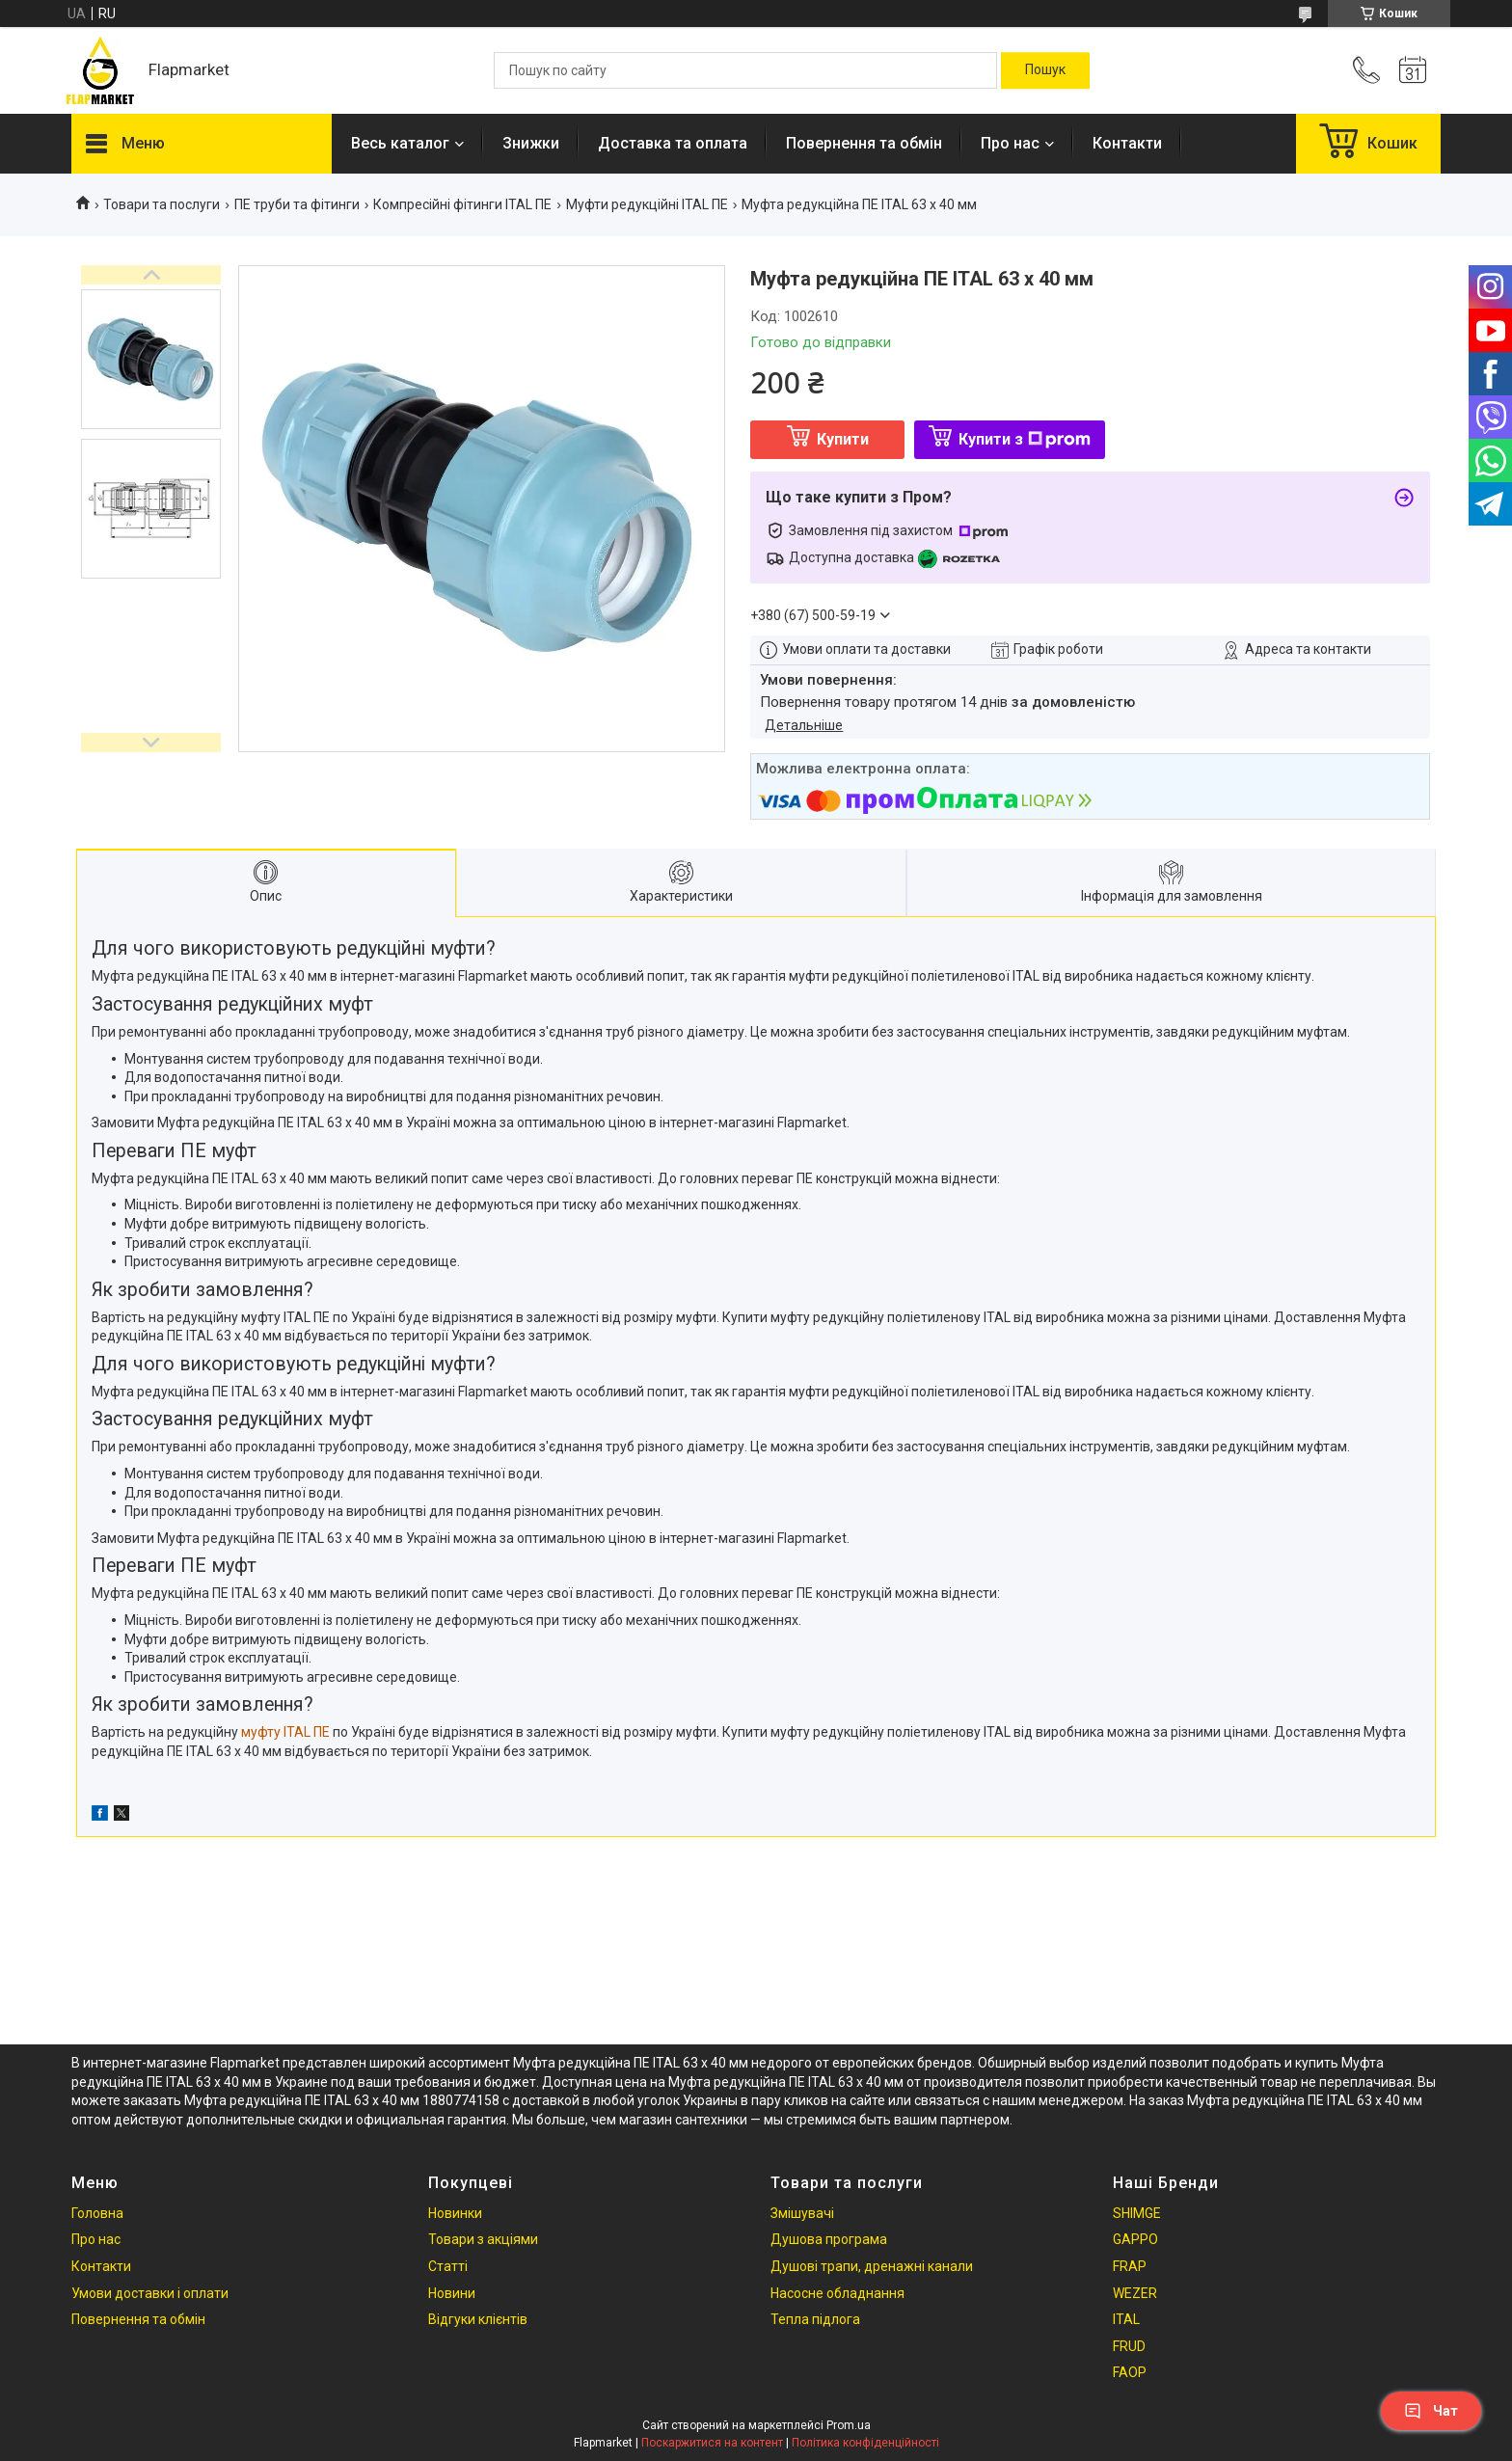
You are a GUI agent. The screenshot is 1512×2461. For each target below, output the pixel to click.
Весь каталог (400, 143)
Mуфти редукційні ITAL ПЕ (647, 204)
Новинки (455, 2213)
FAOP (1130, 2372)
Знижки (530, 143)
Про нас (1010, 143)
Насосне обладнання (837, 2293)
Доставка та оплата (672, 143)
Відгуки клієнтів (477, 2319)
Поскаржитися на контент (712, 2442)
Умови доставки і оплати (150, 2293)
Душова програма (828, 2239)
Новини (451, 2293)
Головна (97, 2213)
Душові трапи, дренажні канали (871, 2266)
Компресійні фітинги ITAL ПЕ (462, 204)
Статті (448, 2266)
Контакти (1127, 143)
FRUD (1129, 2346)
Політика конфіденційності (865, 2442)
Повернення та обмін (864, 143)
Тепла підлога (815, 2319)
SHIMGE (1137, 2213)
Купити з (1024, 439)
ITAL (1126, 2319)
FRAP (1130, 2266)
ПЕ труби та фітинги (297, 204)
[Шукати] (1045, 70)
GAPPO (1135, 2239)
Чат (1431, 2411)
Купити (843, 439)
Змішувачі (802, 2213)
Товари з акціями (483, 2239)
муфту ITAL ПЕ (285, 1732)
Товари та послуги (161, 204)
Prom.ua (848, 2425)
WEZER (1135, 2293)
